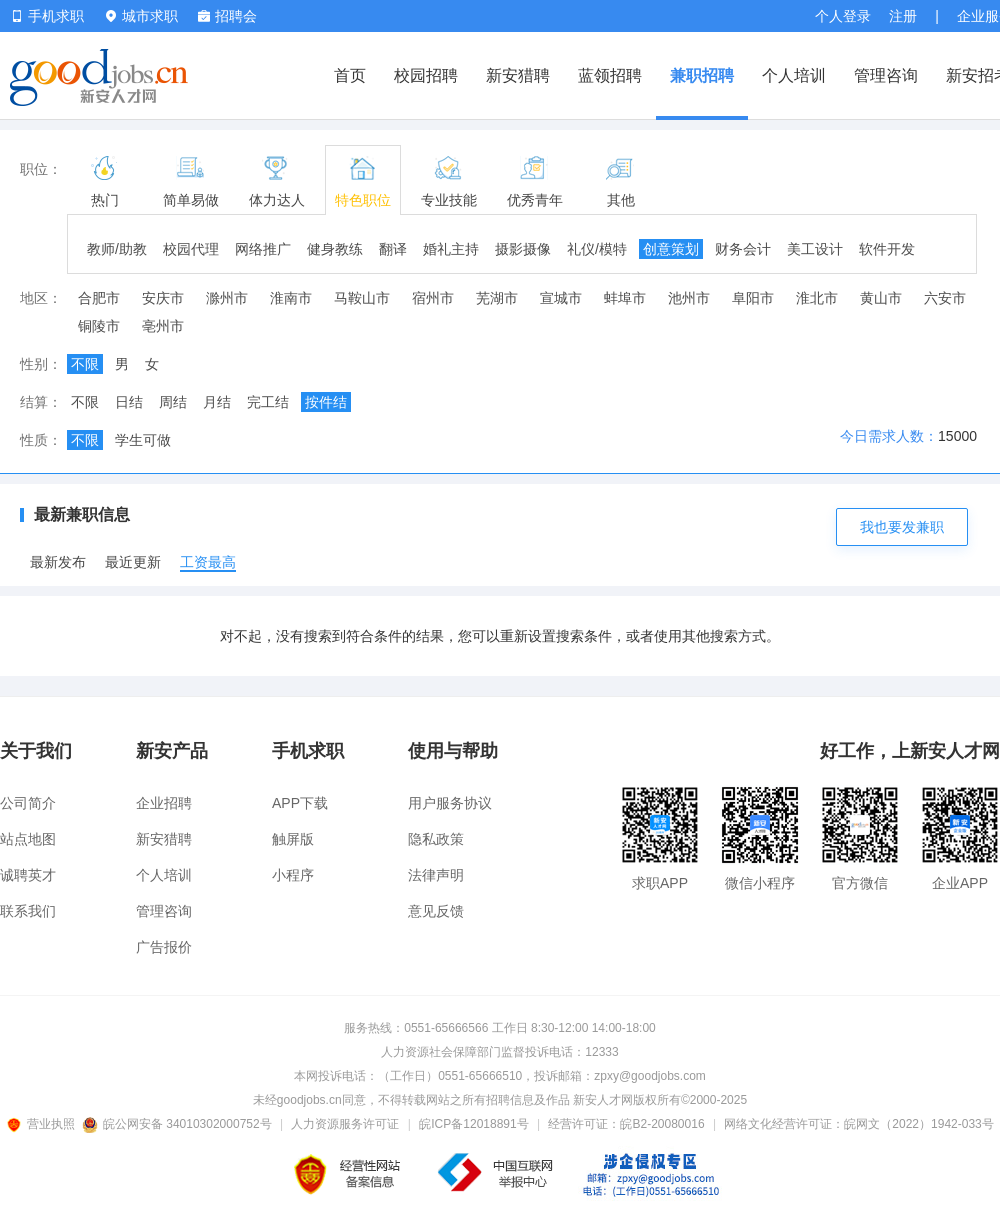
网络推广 (263, 249)
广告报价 (164, 947)
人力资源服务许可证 (345, 1124)
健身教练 (335, 249)
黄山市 (881, 298)
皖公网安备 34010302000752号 (178, 1124)
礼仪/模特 (597, 249)
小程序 (293, 875)
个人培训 (794, 75)
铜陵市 (99, 326)
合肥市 (99, 298)
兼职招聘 (702, 75)
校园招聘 (426, 75)
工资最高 (208, 562)
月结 (217, 402)
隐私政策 (436, 839)
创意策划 (671, 249)
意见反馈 (436, 911)
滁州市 (227, 298)
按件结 (326, 402)
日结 (129, 402)
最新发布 (58, 562)
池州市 (689, 298)
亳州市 (163, 326)
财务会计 (743, 249)
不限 (85, 364)
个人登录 (843, 16)
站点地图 (28, 839)
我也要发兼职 (902, 527)
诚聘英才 (28, 875)
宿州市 (433, 298)
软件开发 (887, 249)
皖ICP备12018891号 (473, 1124)
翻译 (393, 249)
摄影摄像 (523, 249)
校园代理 (191, 249)
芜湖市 (497, 298)
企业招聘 (164, 803)
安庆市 (163, 298)
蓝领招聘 (610, 75)
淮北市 (817, 298)
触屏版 (293, 839)
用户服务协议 (450, 803)
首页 (350, 75)
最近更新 (133, 562)
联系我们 (28, 911)
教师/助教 (117, 249)
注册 (903, 16)
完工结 (268, 402)
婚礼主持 (451, 249)
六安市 (945, 298)
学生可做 (143, 440)
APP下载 (300, 803)
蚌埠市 (625, 298)
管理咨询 (886, 75)
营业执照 (44, 1124)
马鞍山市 (362, 298)
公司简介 (28, 803)
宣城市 (561, 298)
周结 (173, 402)
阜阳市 (753, 298)
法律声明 (436, 875)
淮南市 (291, 298)
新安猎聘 (518, 75)
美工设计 (815, 249)
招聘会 (227, 16)
